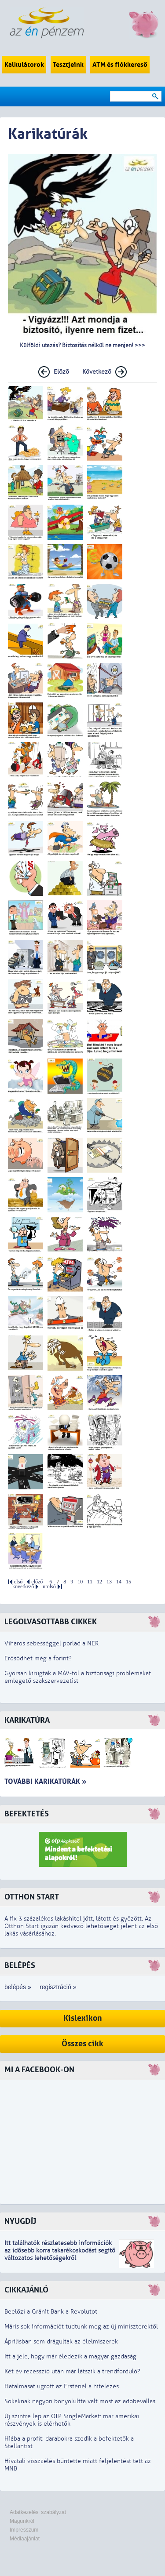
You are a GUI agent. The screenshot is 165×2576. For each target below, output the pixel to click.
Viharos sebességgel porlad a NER (51, 1643)
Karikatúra (27, 1720)
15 (128, 1581)
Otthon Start (31, 1897)
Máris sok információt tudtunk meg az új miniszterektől (81, 2326)
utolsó (49, 1586)
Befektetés (26, 1814)
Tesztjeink (68, 65)
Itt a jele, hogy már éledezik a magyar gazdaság (70, 2356)
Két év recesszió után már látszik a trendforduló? (72, 2371)
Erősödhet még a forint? (38, 1658)
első (18, 1581)
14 (118, 1581)
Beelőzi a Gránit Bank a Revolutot (50, 2311)
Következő (96, 371)
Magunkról (22, 2521)
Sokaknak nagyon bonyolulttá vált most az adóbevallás (79, 2401)
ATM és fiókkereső (119, 65)
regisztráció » (58, 1986)
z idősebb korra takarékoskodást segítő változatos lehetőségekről (59, 2254)
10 (80, 1581)
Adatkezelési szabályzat (38, 2512)
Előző (61, 371)
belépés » (17, 1986)
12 (99, 1581)
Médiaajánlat (25, 2539)
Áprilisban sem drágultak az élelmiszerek (61, 2341)
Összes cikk (82, 2043)
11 (89, 1581)
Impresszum (24, 2530)
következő (23, 1586)
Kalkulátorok (24, 65)
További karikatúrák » (45, 1781)
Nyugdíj (20, 2221)
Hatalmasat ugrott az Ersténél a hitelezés (61, 2386)
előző (37, 1581)
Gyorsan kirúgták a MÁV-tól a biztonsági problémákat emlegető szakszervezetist (77, 1677)
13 (109, 1581)
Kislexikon (82, 2018)
